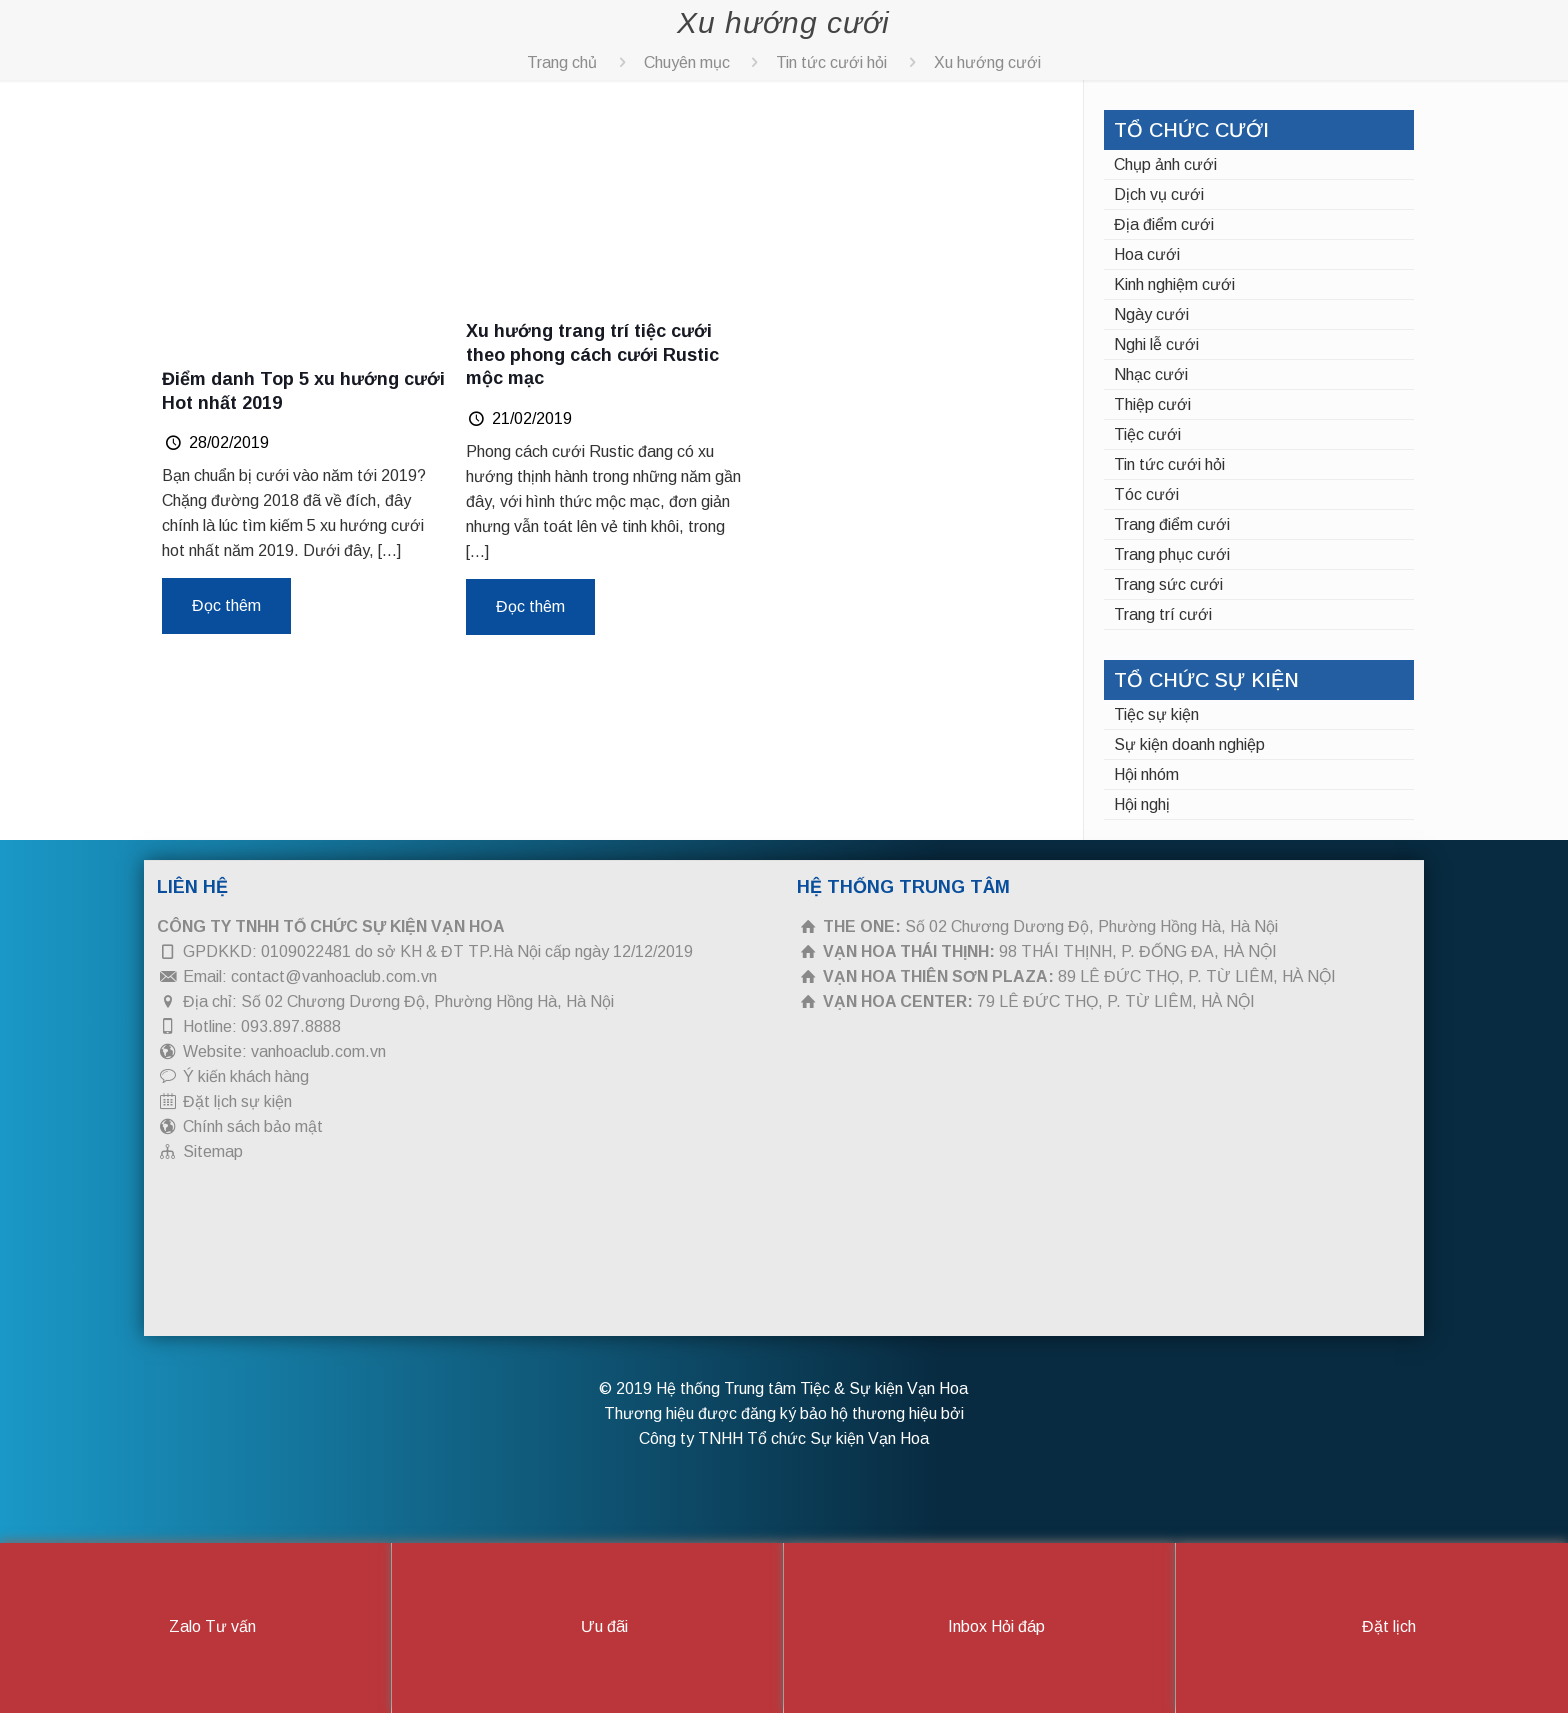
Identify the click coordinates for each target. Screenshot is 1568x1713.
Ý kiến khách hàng (246, 1076)
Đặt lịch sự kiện (237, 1101)
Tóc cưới (1146, 494)
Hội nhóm (1146, 774)
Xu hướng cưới (987, 62)
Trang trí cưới (1163, 614)
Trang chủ (562, 62)
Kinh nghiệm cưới (1174, 284)
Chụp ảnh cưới (1165, 164)
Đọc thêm (226, 605)
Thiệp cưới (1152, 404)
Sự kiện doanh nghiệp (1189, 744)
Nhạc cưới (1151, 374)
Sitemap (213, 1151)
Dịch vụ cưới (1159, 194)
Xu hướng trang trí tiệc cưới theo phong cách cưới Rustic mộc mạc (592, 354)
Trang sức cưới (1168, 584)
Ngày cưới (1151, 314)
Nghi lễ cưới (1156, 344)
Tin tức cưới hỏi (831, 62)
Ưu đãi (587, 1628)
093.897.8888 (291, 1026)
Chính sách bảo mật (253, 1126)
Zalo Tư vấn (195, 1628)
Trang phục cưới (1172, 554)
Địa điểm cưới (1164, 224)
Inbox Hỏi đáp (979, 1628)
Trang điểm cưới (1172, 524)
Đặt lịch (1372, 1628)
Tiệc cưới (1147, 434)
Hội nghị (1142, 804)
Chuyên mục (687, 62)
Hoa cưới (1147, 254)
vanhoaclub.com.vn (318, 1051)
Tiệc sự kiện (1156, 714)
